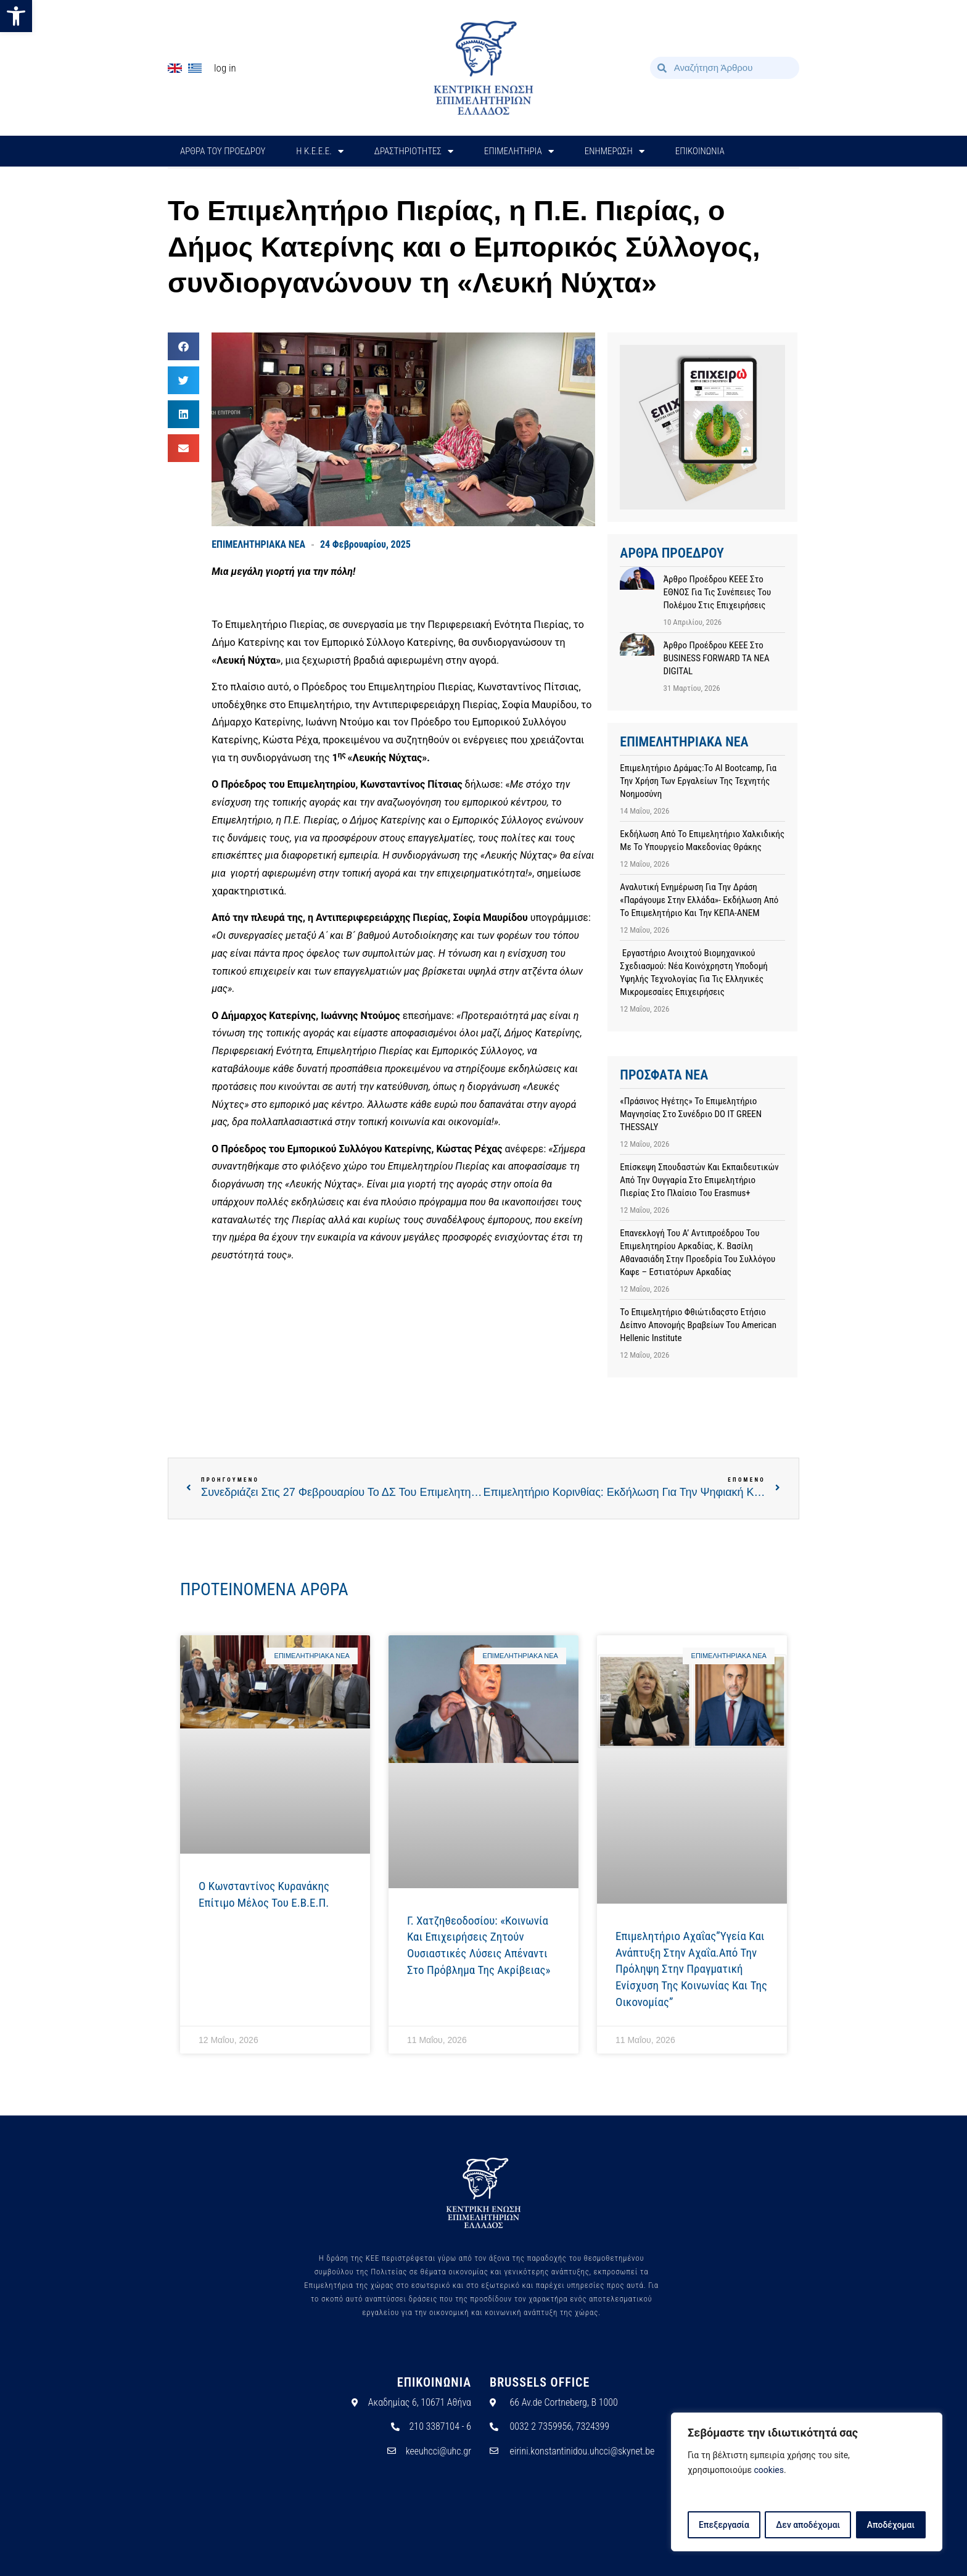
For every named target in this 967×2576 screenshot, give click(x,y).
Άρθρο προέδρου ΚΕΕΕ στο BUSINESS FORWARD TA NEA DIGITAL (716, 658)
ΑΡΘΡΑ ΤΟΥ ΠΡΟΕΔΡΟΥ (222, 151)
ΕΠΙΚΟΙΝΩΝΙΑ (700, 151)
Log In (225, 68)
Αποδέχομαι (891, 2525)
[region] (806, 2482)
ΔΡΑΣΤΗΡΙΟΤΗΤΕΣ (413, 151)
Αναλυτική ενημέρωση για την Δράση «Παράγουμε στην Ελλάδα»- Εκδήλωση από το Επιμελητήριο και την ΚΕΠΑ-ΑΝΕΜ (699, 900)
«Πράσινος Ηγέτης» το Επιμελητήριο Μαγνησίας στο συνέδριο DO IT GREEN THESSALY (691, 1114)
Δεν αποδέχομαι (808, 2525)
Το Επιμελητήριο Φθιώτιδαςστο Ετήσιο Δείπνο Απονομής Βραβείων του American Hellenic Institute (698, 1325)
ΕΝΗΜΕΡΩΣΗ (614, 151)
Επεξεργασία (723, 2525)
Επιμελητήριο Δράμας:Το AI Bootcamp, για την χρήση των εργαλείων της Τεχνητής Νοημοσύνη (698, 780)
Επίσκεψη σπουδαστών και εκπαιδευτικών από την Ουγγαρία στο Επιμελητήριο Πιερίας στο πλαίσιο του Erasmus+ (699, 1180)
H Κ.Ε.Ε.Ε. (320, 151)
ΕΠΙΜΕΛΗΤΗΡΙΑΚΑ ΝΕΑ (258, 544)
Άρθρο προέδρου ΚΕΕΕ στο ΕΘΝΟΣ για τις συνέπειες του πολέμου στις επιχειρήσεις (717, 592)
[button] (16, 16)
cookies (769, 2470)
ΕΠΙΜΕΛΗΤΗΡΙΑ (519, 151)
